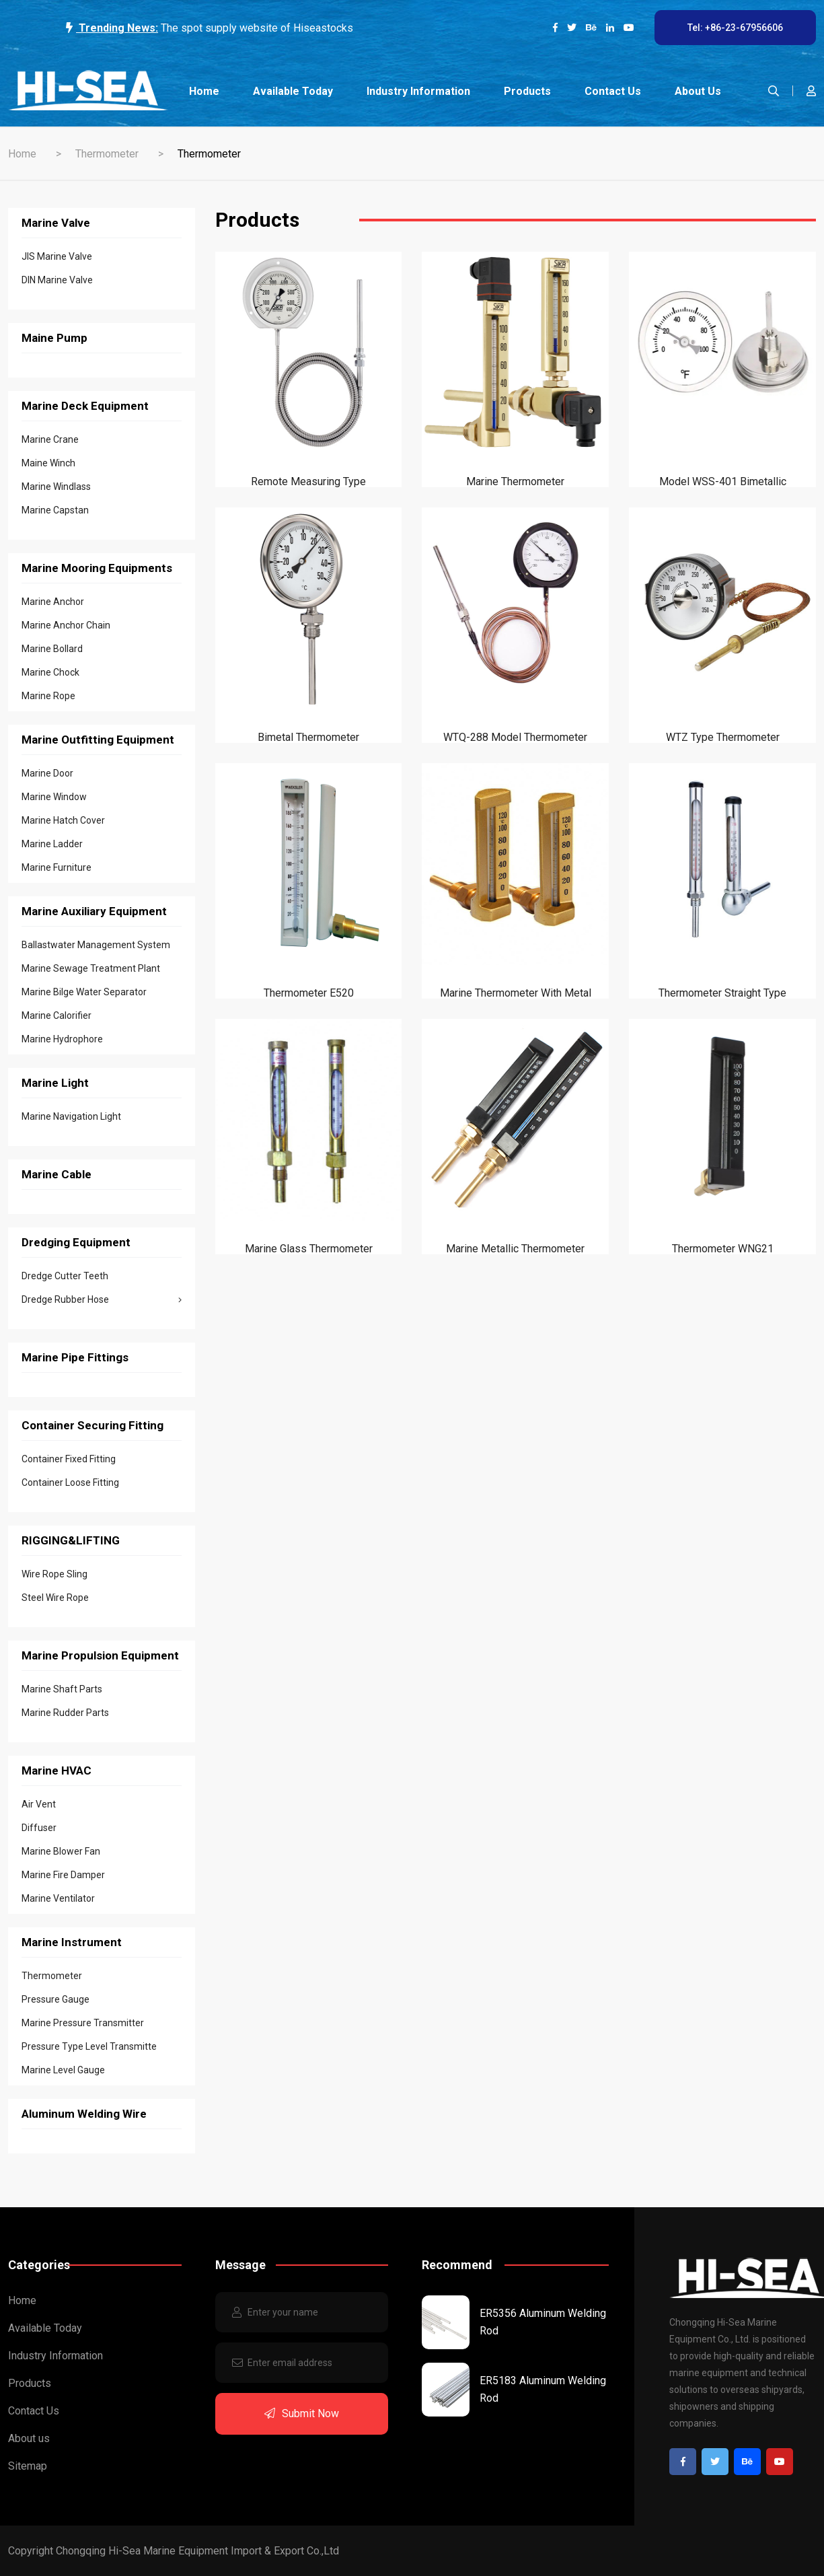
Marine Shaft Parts (62, 1689)
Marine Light (55, 1082)
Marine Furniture (56, 867)
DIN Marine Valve (57, 280)
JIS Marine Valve (57, 256)
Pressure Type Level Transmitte (89, 2046)
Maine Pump (54, 338)
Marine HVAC (56, 1770)
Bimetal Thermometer (308, 737)
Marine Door (47, 773)
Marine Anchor (53, 601)
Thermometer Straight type (722, 993)
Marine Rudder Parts (65, 1712)
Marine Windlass (56, 486)
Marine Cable (56, 1174)
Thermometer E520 (309, 993)
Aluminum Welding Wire (84, 2113)
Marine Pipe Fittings (75, 1357)
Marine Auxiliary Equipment (94, 911)
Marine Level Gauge (63, 2070)
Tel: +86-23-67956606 (735, 27)
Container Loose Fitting (70, 1482)
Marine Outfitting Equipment (98, 739)
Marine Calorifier (56, 1015)
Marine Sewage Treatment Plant (91, 968)
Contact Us (613, 91)
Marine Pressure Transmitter (83, 2022)
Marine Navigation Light (71, 1116)
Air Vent (39, 1804)
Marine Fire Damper (63, 1874)
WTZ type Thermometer (723, 737)
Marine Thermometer (515, 481)
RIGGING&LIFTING (71, 1540)
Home (204, 91)
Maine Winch (48, 463)
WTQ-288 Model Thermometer (515, 737)
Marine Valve (56, 222)
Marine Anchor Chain (66, 625)
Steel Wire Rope (55, 1597)
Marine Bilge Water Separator (84, 992)
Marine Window (54, 796)
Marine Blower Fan (61, 1851)
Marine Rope (48, 695)
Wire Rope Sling (54, 1574)
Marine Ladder (52, 843)
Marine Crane (50, 439)
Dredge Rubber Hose (102, 1299)
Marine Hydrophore (62, 1039)
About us (698, 91)
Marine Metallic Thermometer (515, 1248)
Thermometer (107, 153)
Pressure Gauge (55, 1999)
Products (527, 91)
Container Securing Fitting (92, 1425)
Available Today (293, 91)
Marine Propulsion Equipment (100, 1655)
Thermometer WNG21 (723, 1248)
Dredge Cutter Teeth (65, 1276)
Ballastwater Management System (96, 944)
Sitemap (27, 2466)
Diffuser (39, 1827)
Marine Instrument (72, 1942)
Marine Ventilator (58, 1898)
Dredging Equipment (76, 1242)
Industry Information (418, 91)
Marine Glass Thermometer (309, 1248)
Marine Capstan (55, 510)
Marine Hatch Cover (63, 820)
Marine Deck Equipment (85, 406)
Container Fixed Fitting (69, 1459)
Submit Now (301, 2413)
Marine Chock (50, 672)
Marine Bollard (52, 648)
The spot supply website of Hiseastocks (257, 28)
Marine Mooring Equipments (97, 568)
